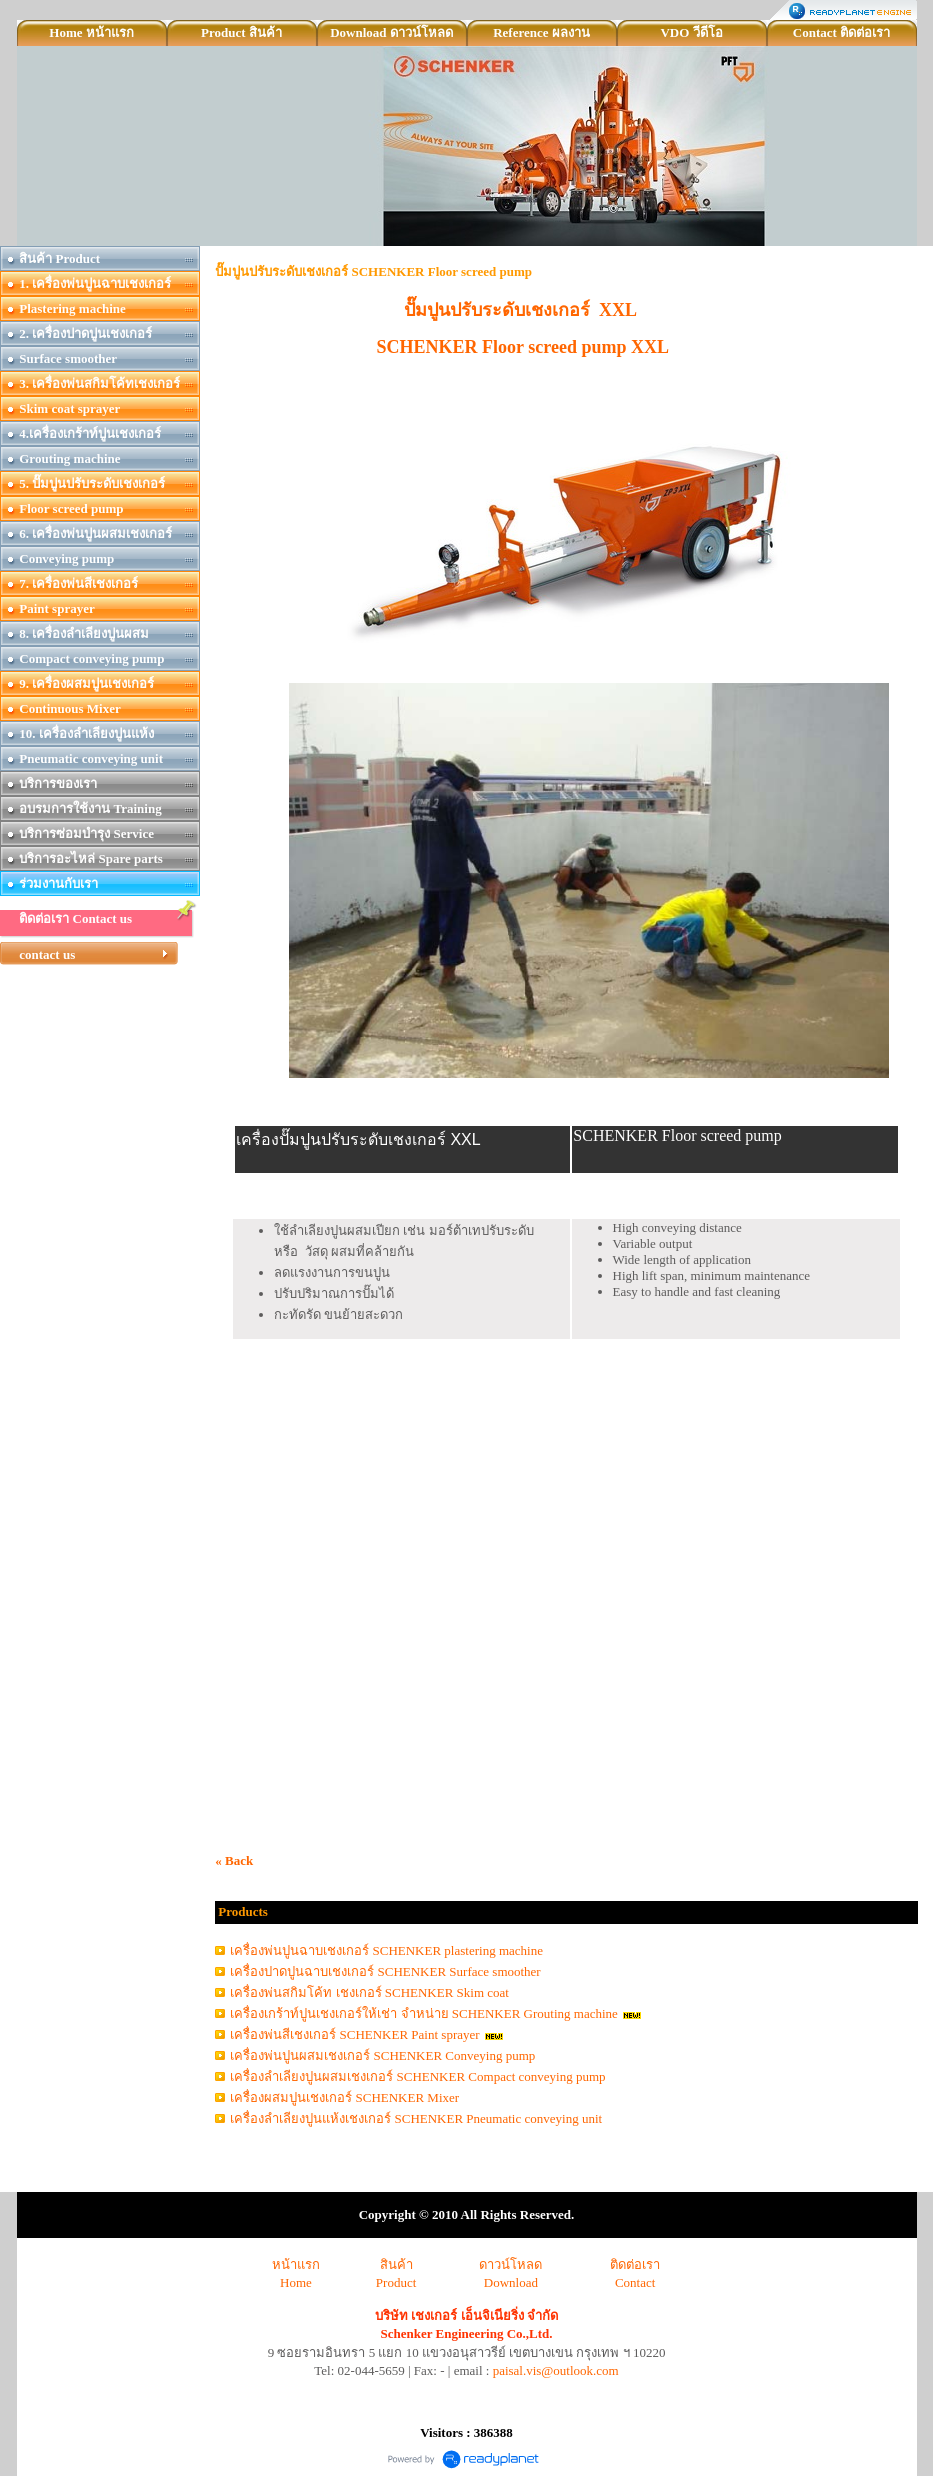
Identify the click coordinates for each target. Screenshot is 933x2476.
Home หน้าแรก (91, 32)
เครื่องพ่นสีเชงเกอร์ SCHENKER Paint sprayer (354, 2034)
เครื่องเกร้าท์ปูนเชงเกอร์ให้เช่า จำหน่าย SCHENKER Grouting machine (424, 2013)
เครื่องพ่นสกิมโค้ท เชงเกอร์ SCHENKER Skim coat (369, 1992)
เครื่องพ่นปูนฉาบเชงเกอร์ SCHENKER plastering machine (386, 1950)
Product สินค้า (241, 32)
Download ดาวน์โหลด (391, 32)
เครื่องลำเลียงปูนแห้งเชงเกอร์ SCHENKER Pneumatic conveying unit (416, 2118)
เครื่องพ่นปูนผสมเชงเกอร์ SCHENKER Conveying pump (382, 2055)
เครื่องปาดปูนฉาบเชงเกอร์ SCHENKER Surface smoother (385, 1971)
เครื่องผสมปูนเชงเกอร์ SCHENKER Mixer (344, 2097)
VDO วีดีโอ (691, 32)
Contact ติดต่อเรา (841, 32)
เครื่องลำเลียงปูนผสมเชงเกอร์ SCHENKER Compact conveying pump (417, 2076)
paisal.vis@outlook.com (556, 2370)
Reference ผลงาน (541, 32)
